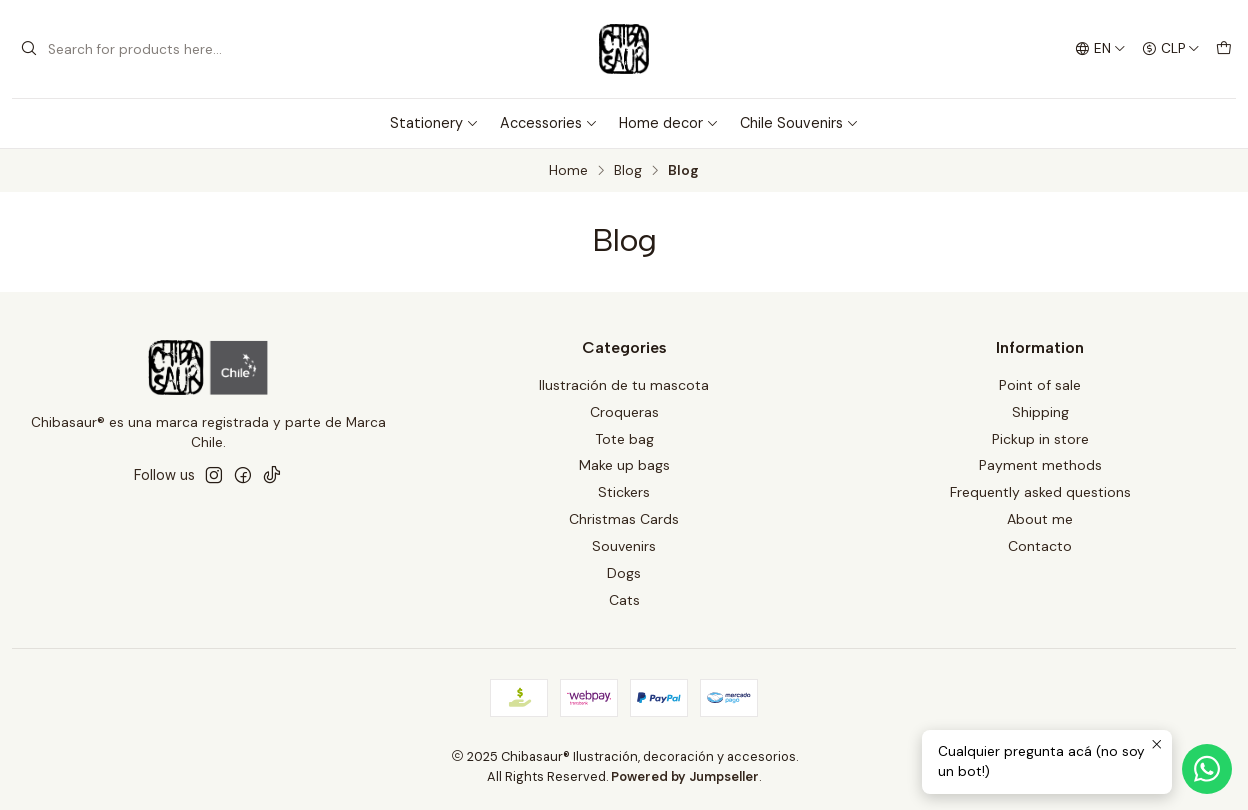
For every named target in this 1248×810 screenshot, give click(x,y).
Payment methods (1040, 465)
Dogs (624, 573)
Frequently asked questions (1040, 492)
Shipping (1040, 412)
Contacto (1040, 546)
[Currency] (1171, 49)
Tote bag (624, 439)
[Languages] (1100, 49)
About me (1040, 519)
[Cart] (1224, 49)
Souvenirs (624, 546)
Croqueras (624, 412)
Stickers (624, 492)
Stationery (434, 123)
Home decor (669, 123)
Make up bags (624, 465)
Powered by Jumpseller (685, 776)
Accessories (549, 123)
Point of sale (1040, 385)
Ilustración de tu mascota (624, 385)
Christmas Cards (624, 519)
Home (568, 171)
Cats (624, 600)
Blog (628, 171)
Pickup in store (1040, 439)
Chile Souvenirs (799, 123)
